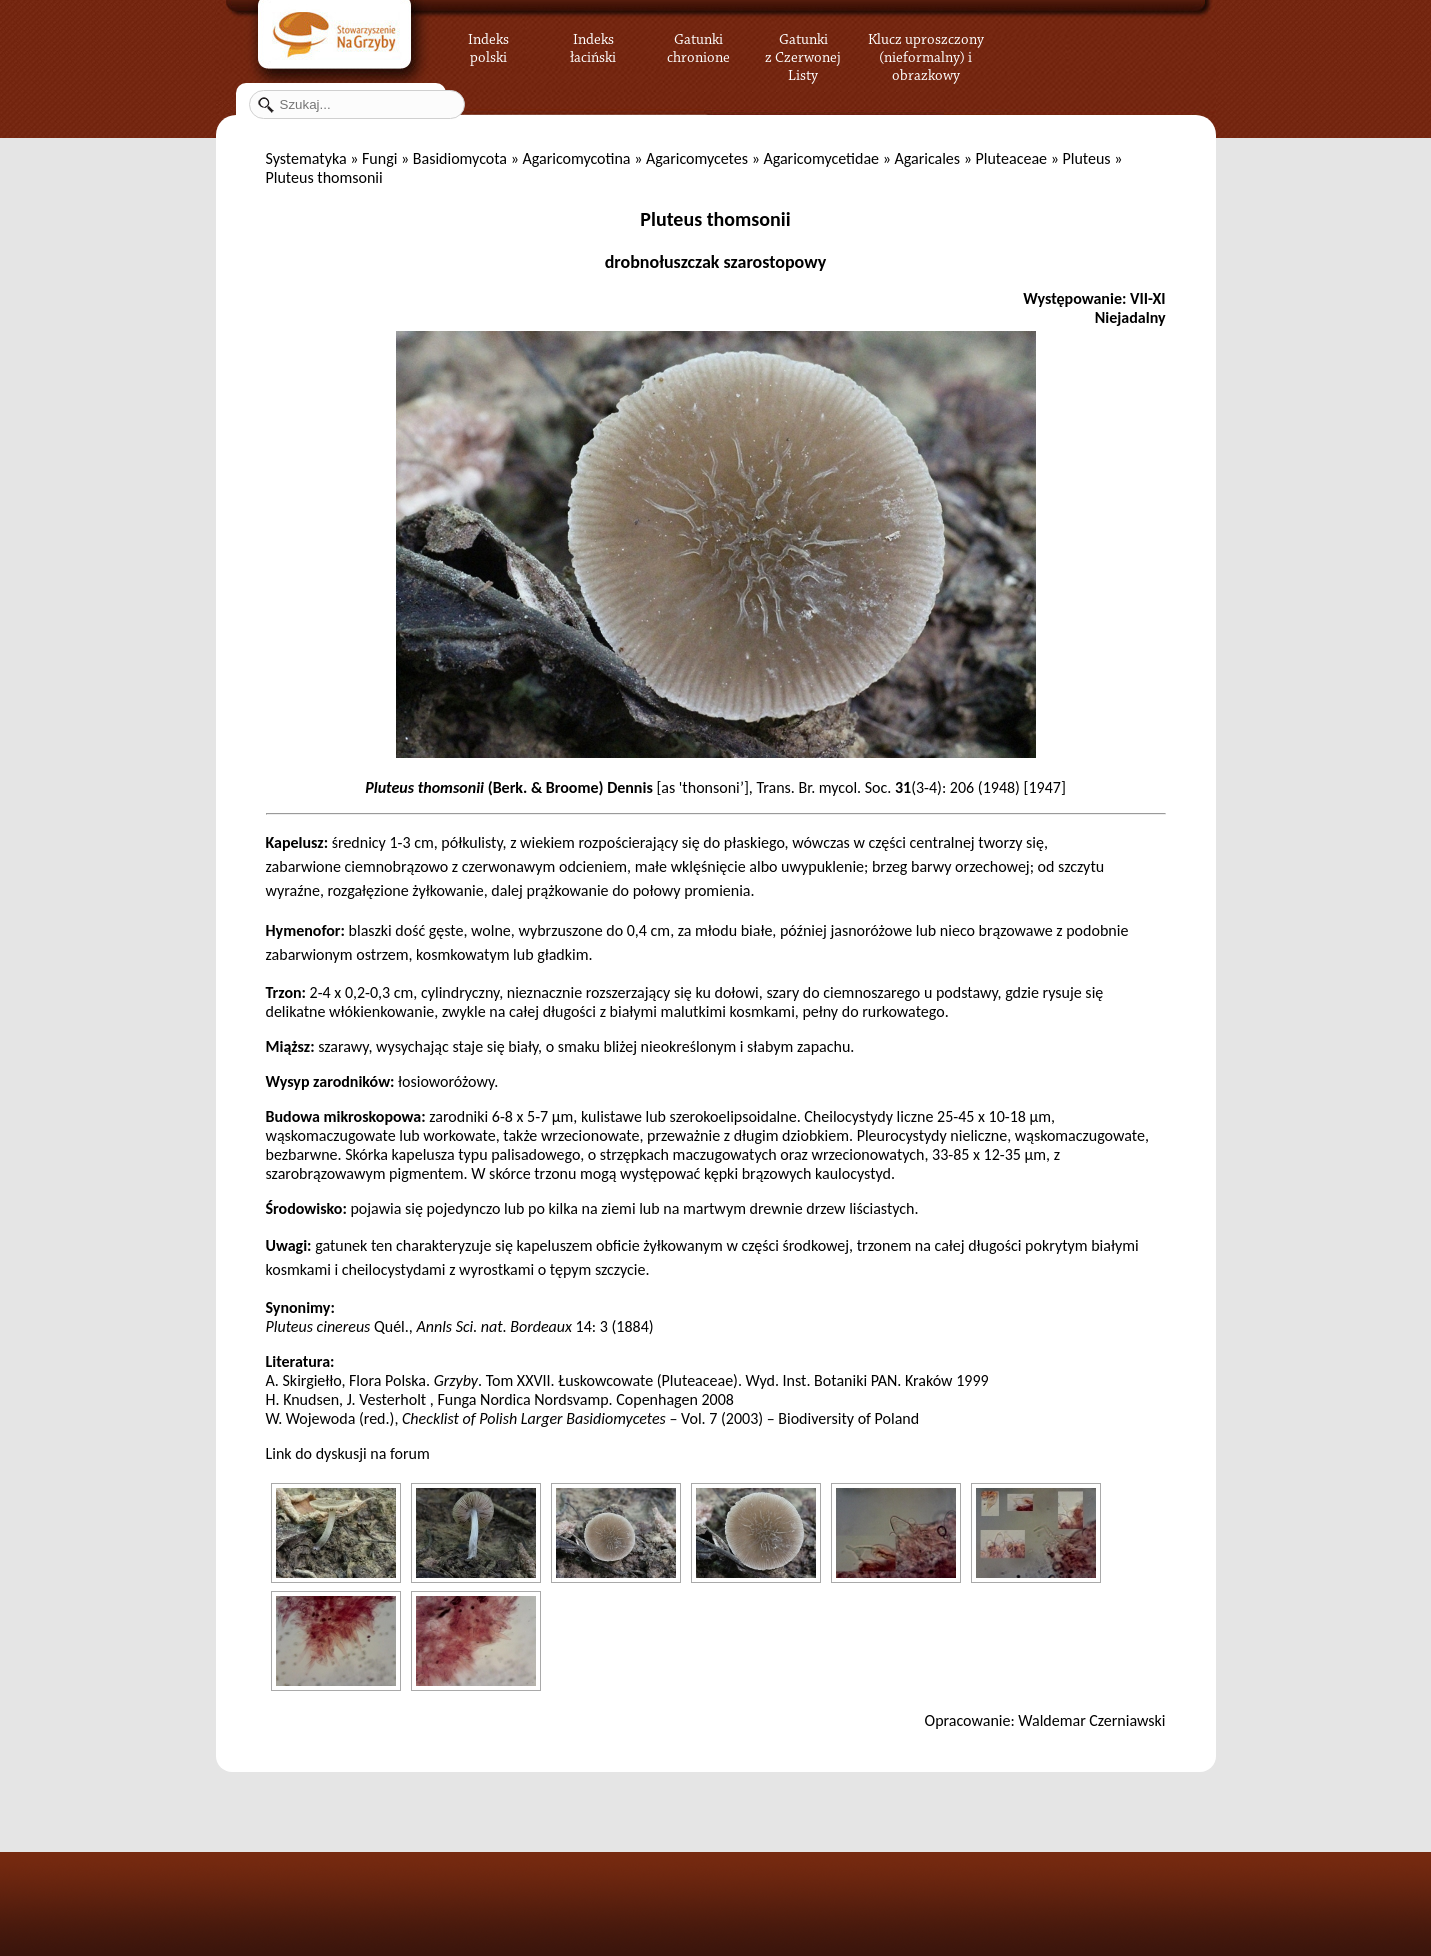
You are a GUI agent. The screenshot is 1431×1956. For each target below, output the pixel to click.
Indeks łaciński (593, 45)
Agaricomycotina (576, 158)
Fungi (379, 158)
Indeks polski (488, 45)
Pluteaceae (1012, 158)
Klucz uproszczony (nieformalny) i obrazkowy (926, 55)
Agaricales (927, 158)
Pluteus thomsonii (715, 219)
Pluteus (1086, 158)
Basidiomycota (460, 158)
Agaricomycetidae (821, 158)
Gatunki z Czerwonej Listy (803, 45)
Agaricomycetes (697, 158)
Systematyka (306, 158)
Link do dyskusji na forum (348, 1453)
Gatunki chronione (698, 45)
